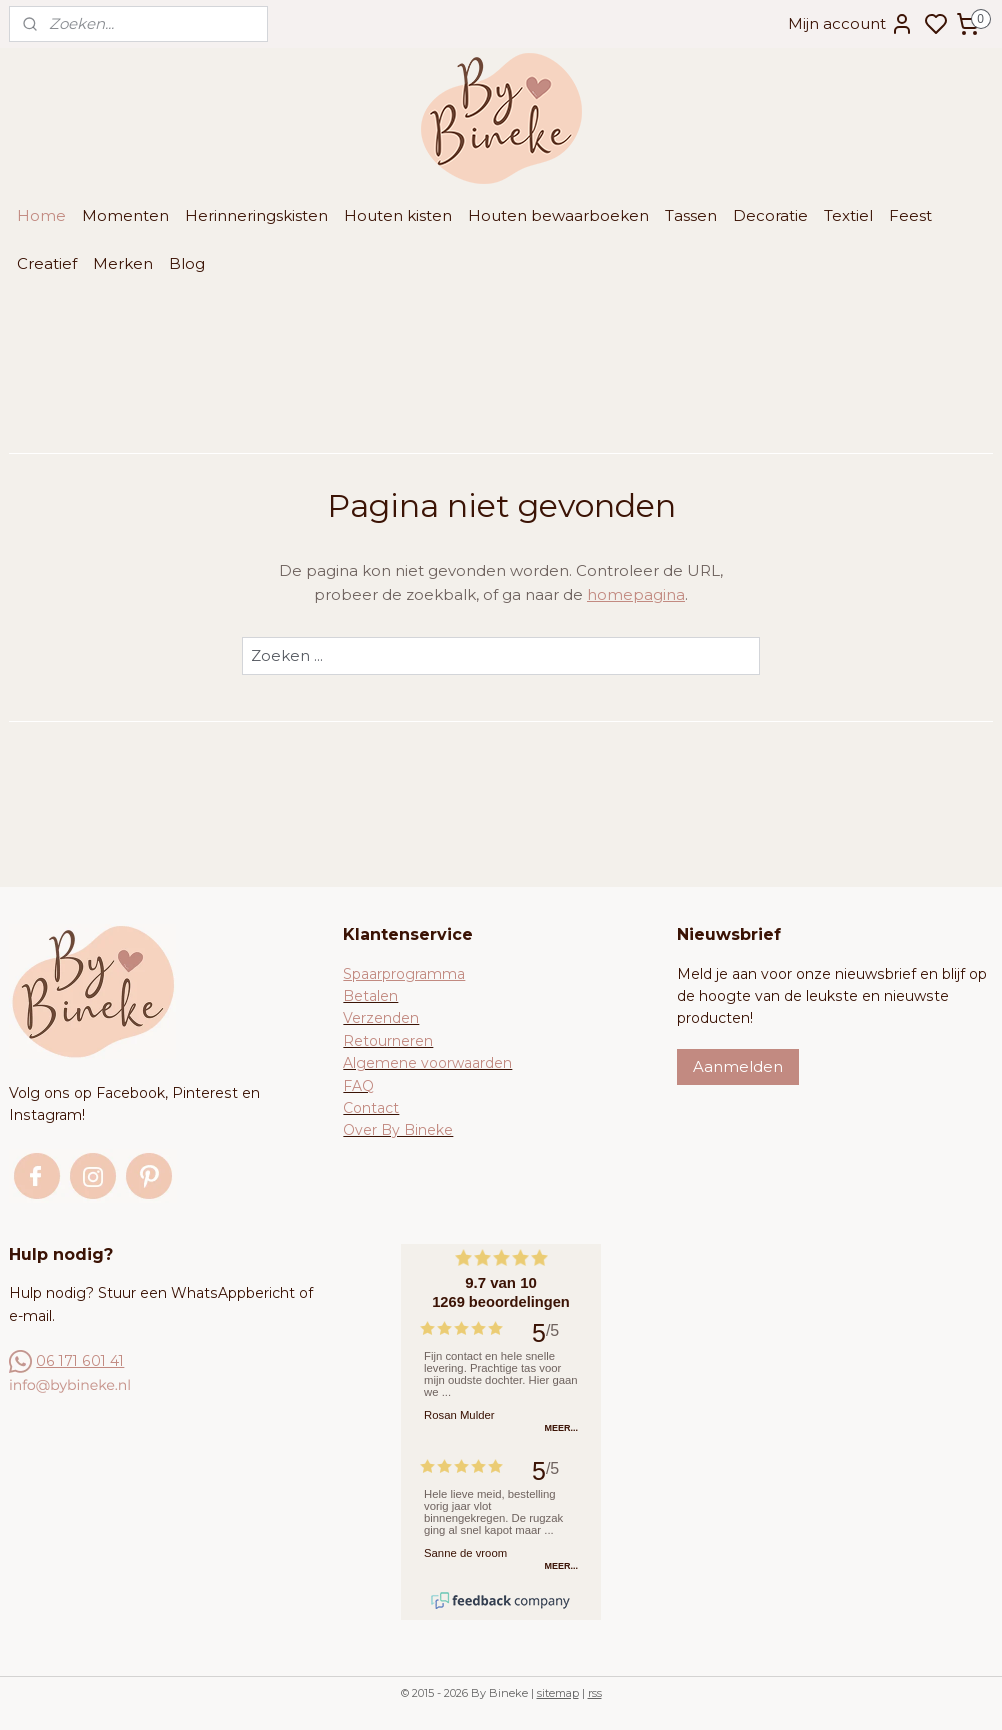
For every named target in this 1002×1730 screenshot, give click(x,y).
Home (41, 215)
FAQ (358, 1086)
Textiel (848, 215)
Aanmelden (738, 1066)
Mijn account (851, 24)
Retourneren (388, 1041)
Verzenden (381, 1018)
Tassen (691, 215)
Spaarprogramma (404, 974)
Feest (910, 215)
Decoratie (770, 215)
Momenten (125, 215)
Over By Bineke (398, 1130)
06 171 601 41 (80, 1361)
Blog (187, 263)
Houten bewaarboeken (558, 215)
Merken (123, 263)
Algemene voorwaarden (427, 1063)
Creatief (47, 263)
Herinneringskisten (256, 215)
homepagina (636, 594)
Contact (371, 1108)
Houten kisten (398, 215)
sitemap (558, 1693)
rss (595, 1693)
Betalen (370, 996)
